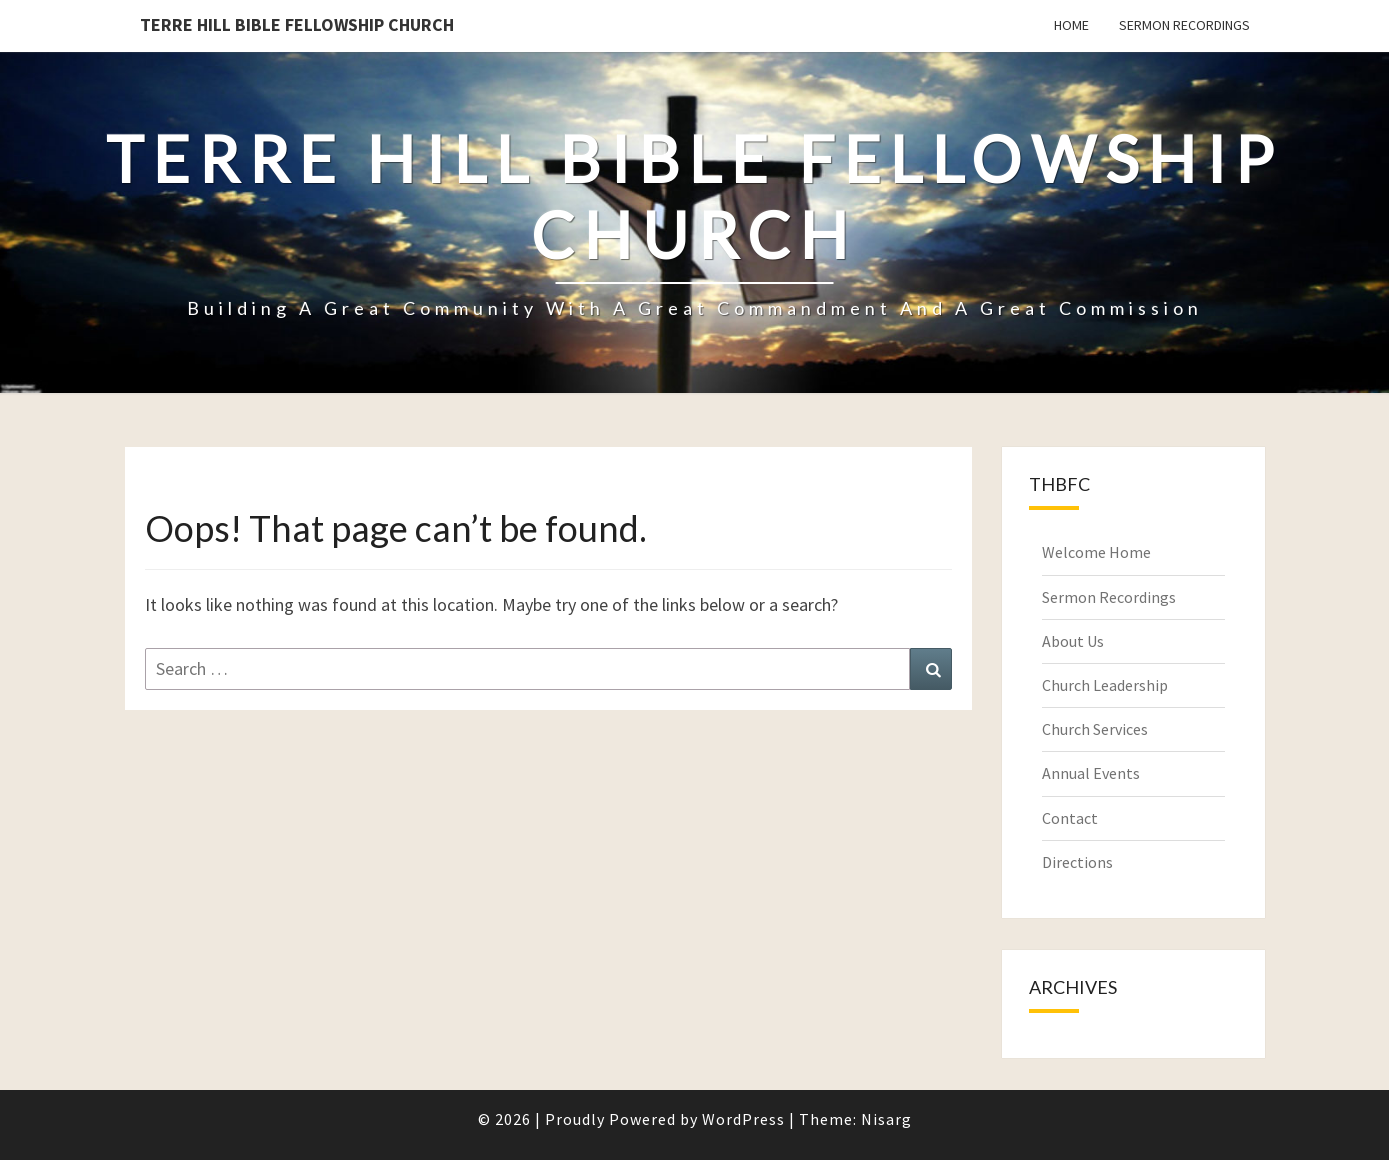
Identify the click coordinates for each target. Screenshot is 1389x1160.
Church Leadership (1105, 685)
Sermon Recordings (1184, 25)
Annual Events (1091, 773)
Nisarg (886, 1119)
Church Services (1095, 729)
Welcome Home (1096, 552)
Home (1071, 25)
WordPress (743, 1119)
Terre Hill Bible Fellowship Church (297, 24)
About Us (1073, 641)
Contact (1070, 818)
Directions (1077, 862)
